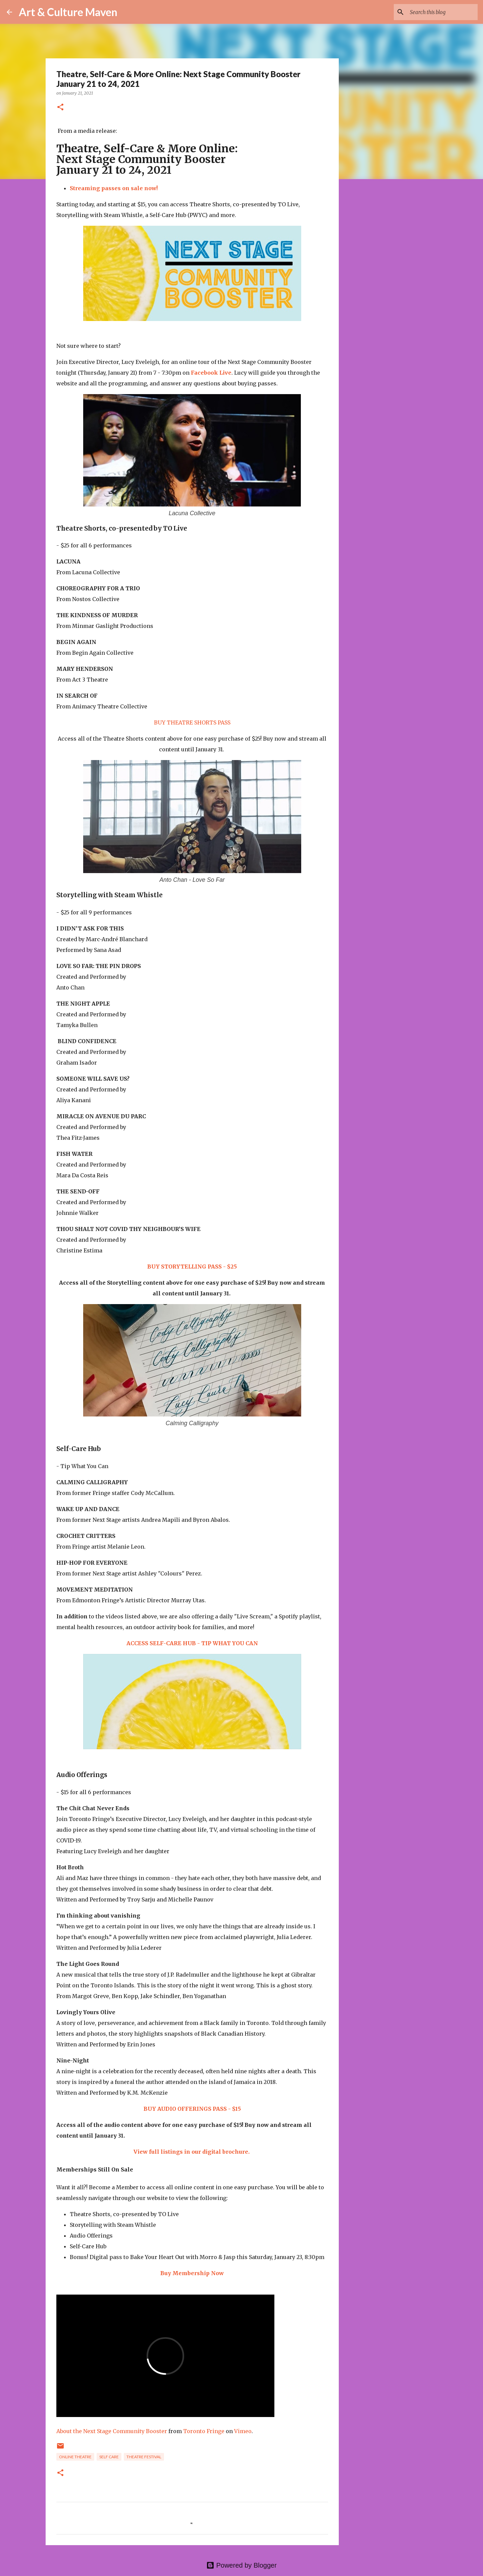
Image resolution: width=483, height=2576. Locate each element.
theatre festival (143, 2456)
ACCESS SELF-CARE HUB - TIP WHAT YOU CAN (192, 1643)
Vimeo (243, 2431)
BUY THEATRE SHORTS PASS (192, 722)
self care (109, 2456)
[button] (60, 107)
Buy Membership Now (192, 2273)
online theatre (75, 2456)
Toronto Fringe (203, 2431)
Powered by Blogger (241, 2565)
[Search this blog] (442, 12)
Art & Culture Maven (68, 11)
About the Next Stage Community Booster (111, 2431)
